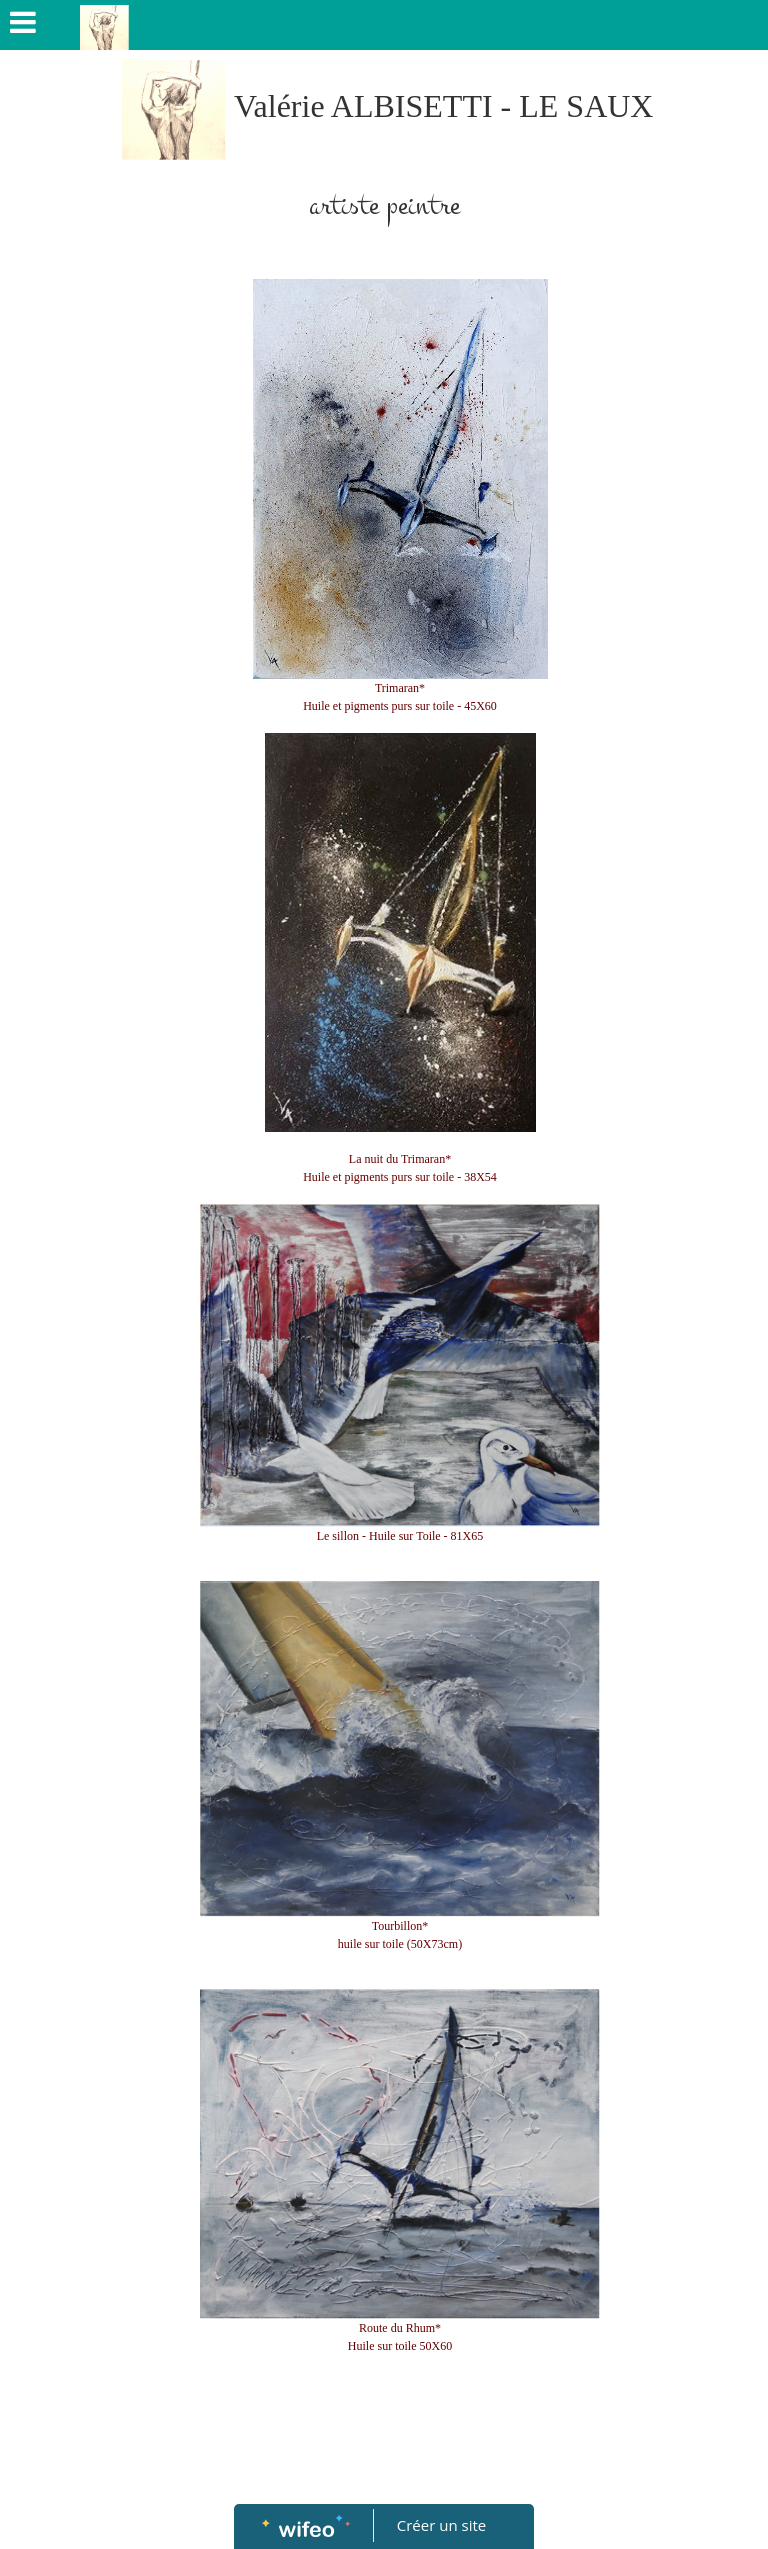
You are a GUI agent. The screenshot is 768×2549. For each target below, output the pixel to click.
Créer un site (441, 2525)
